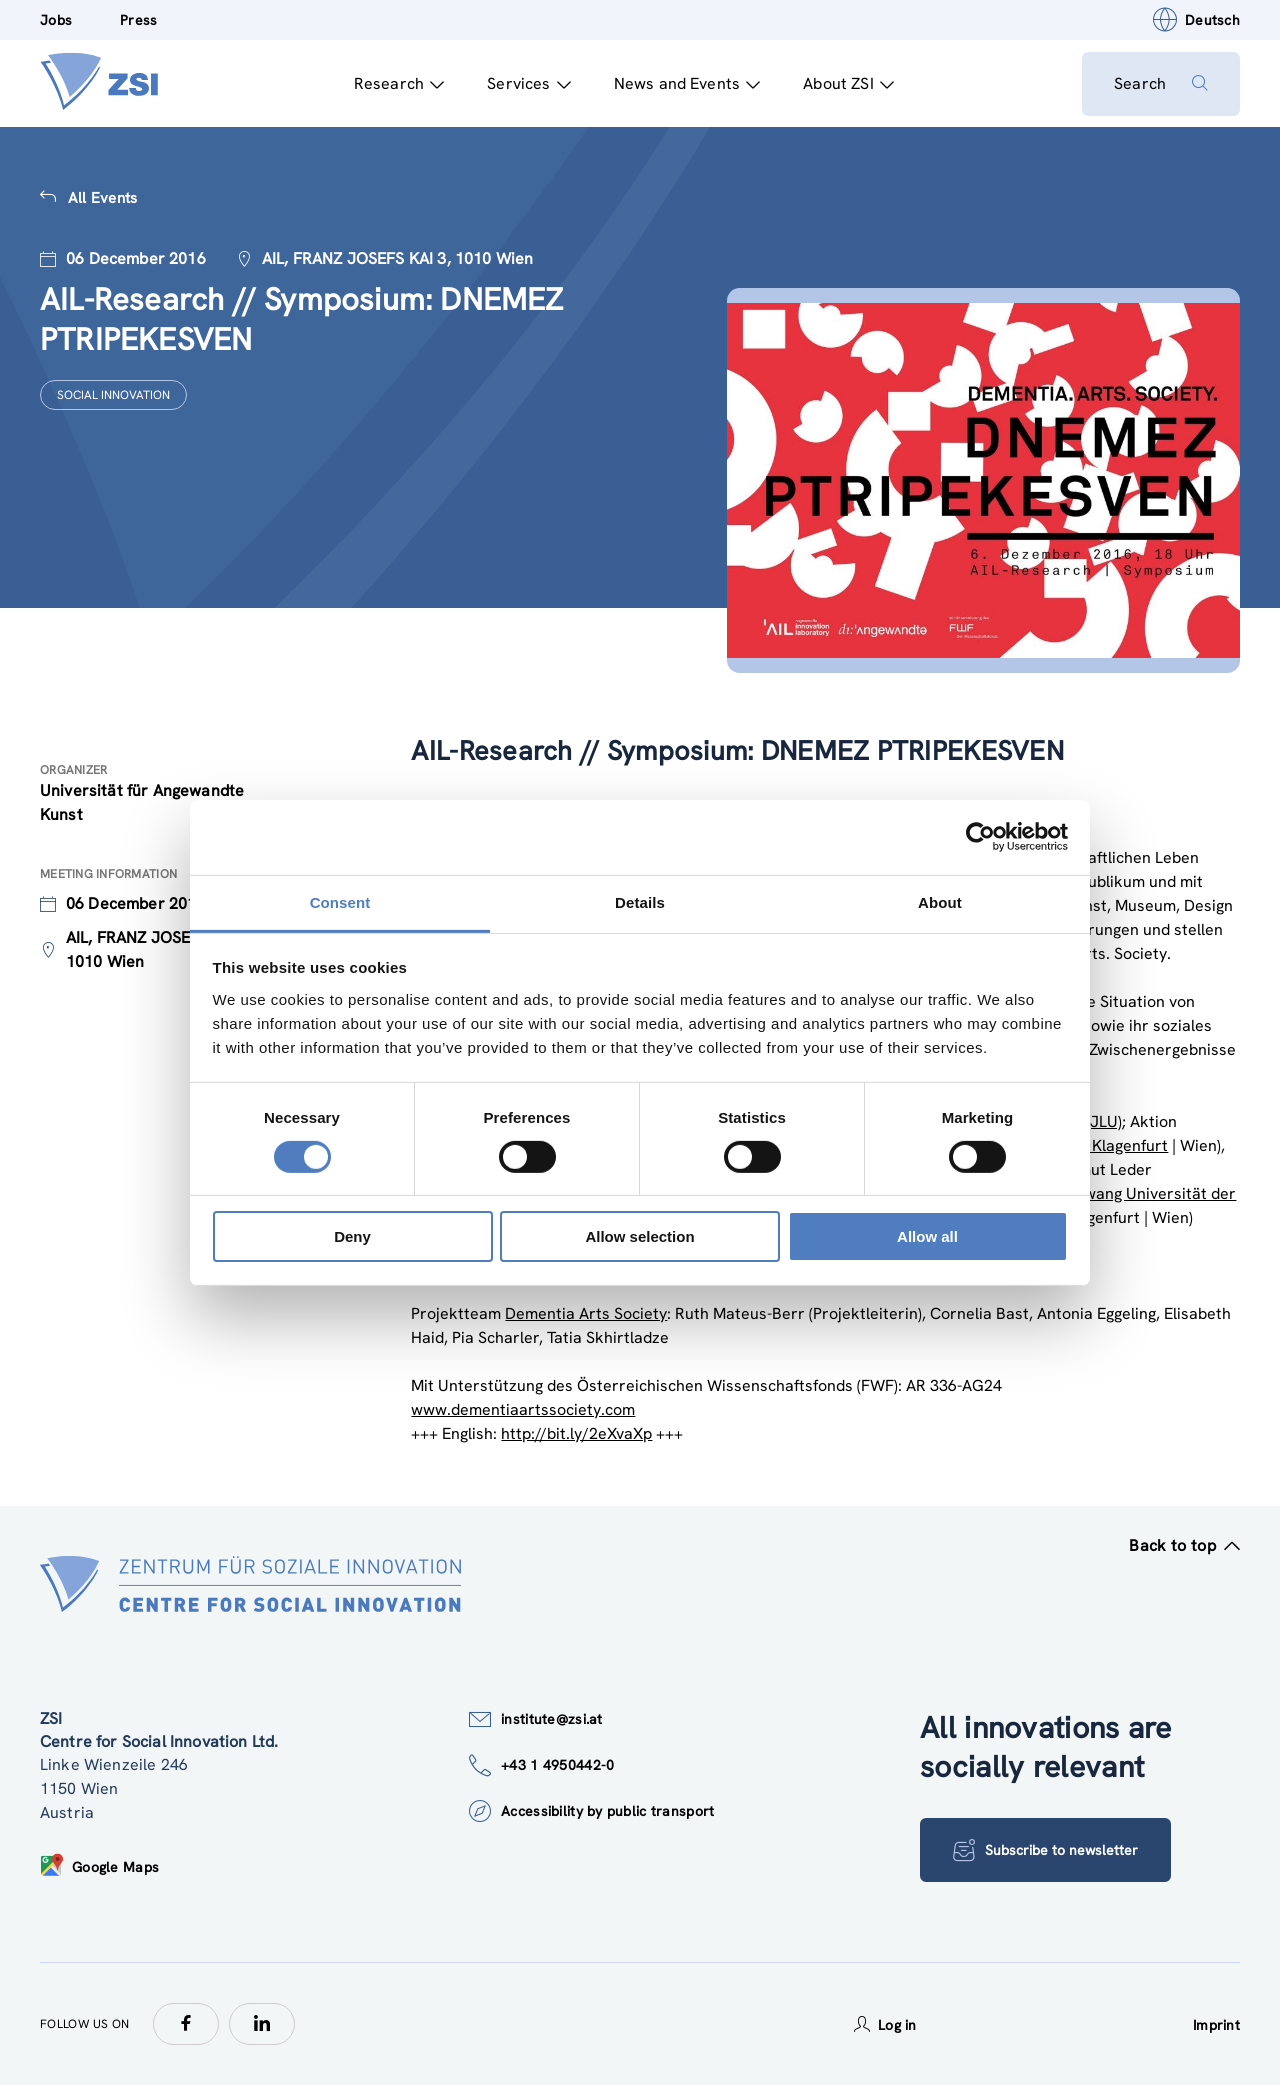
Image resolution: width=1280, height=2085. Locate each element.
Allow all (927, 1236)
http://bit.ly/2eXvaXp (576, 1433)
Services (528, 83)
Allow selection (639, 1236)
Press (138, 20)
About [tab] (940, 901)
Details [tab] (640, 901)
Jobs (56, 20)
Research (399, 83)
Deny (352, 1236)
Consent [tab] (340, 901)
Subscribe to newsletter (1045, 1850)
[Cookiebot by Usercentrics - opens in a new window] (980, 837)
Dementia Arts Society (586, 1313)
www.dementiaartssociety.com (523, 1409)
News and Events (687, 83)
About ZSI (848, 83)
